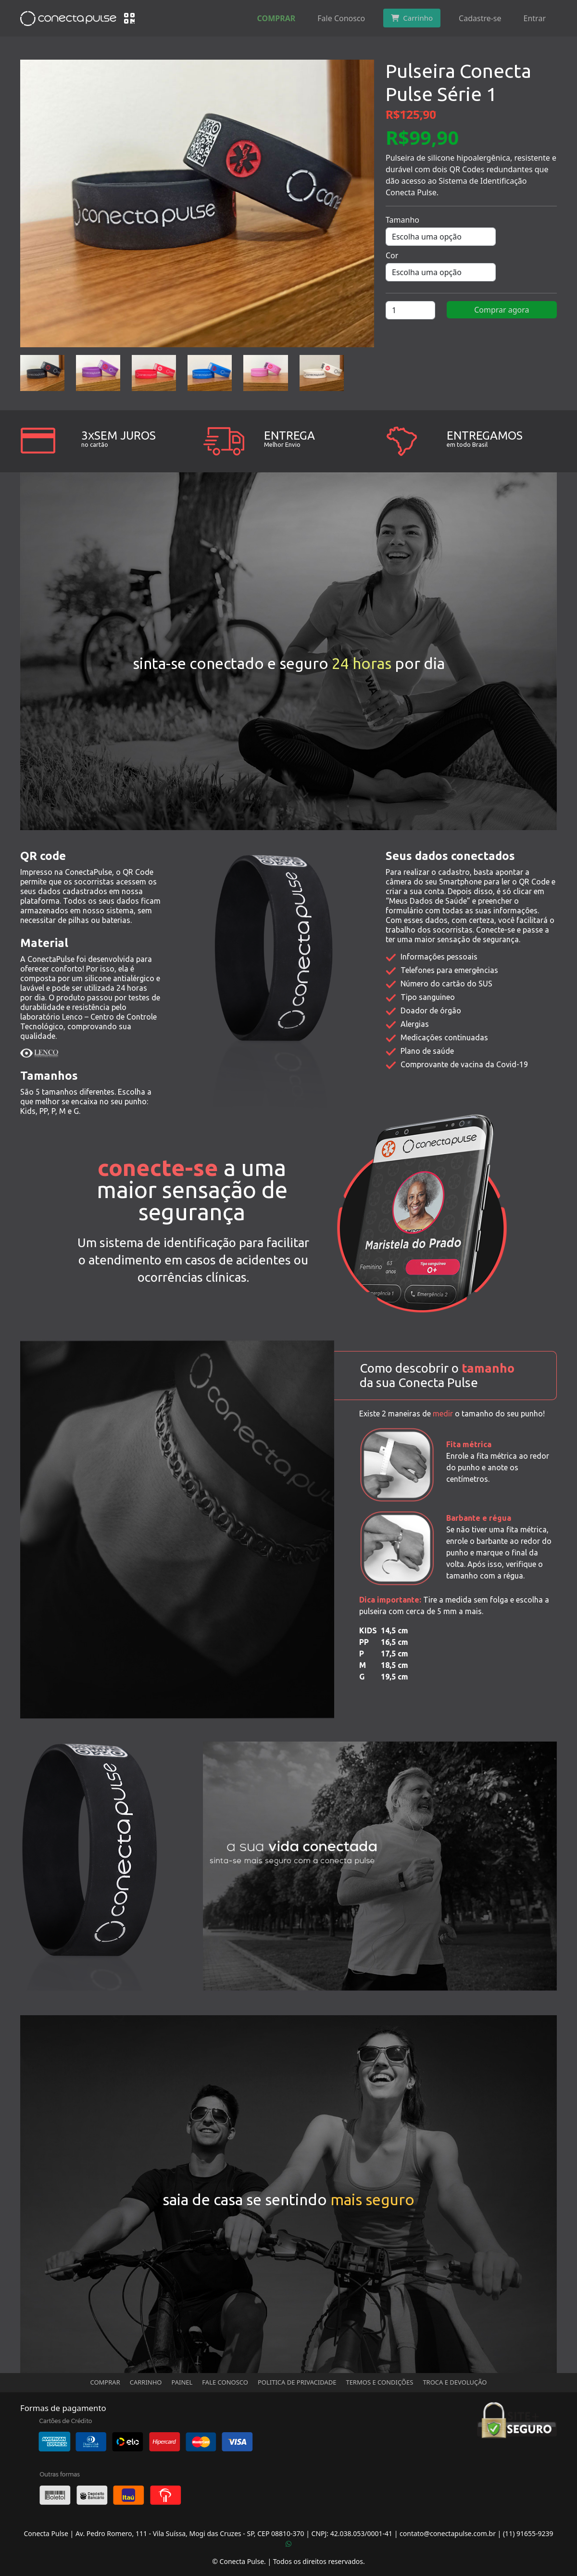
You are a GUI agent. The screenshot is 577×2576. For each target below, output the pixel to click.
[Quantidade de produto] (410, 310)
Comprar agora (501, 309)
